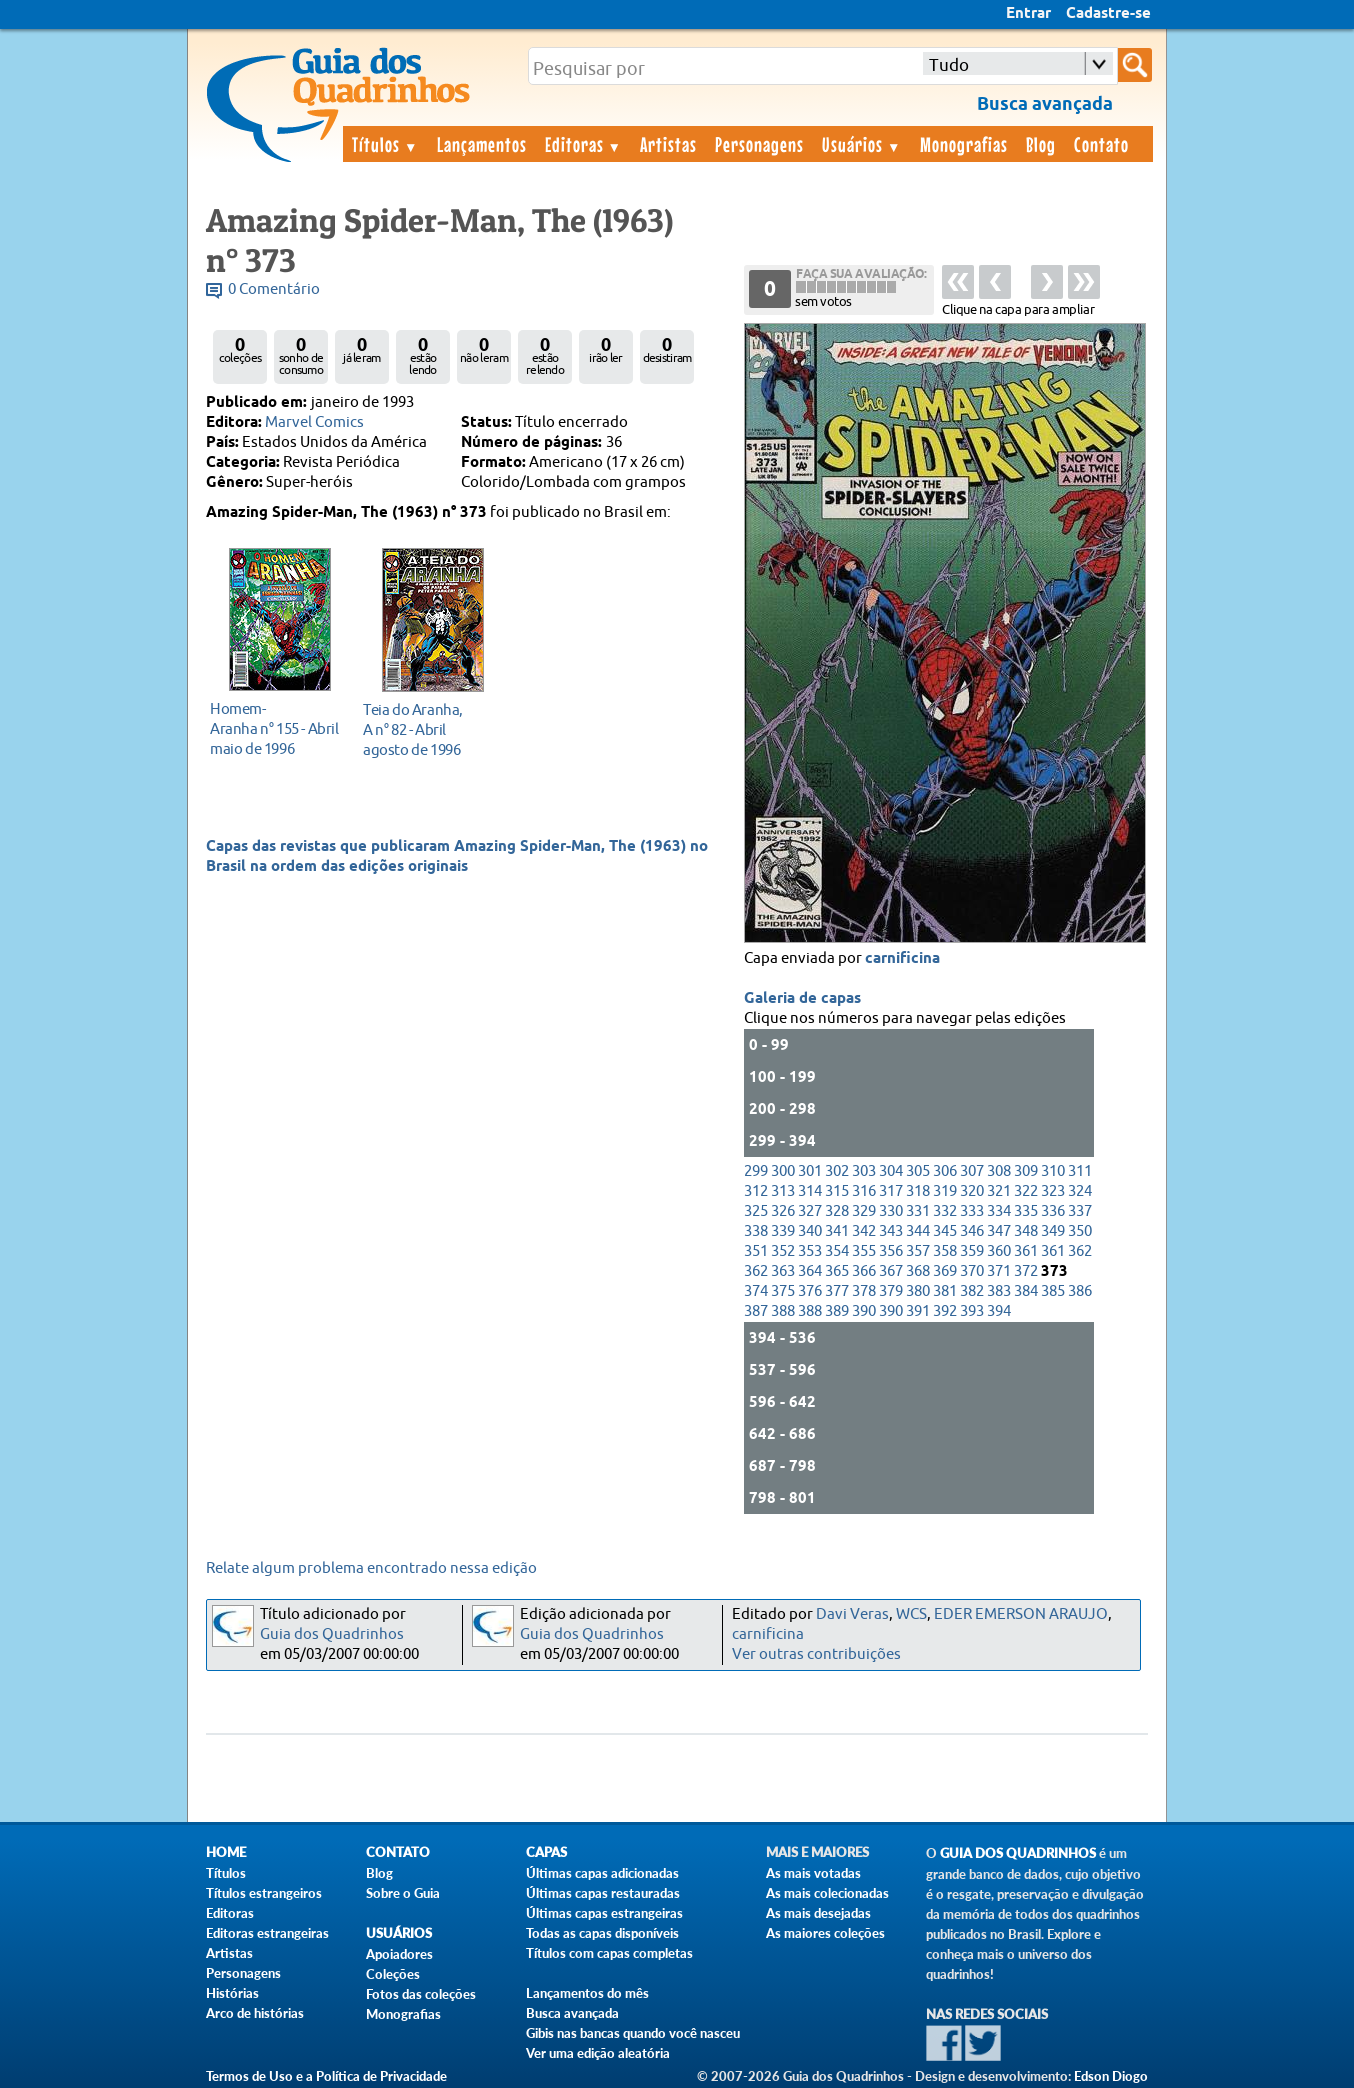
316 (864, 1191)
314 (810, 1191)
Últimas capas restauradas (603, 1893)
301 (810, 1171)
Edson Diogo (1111, 2076)
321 (999, 1191)
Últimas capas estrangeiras (604, 1913)
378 (864, 1291)
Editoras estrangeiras (267, 1933)
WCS (911, 1614)
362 (1080, 1251)
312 (756, 1191)
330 (891, 1211)
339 (783, 1231)
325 (756, 1211)
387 (756, 1311)
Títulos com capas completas (609, 1953)
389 (837, 1311)
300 (783, 1171)
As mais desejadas (818, 1913)
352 (783, 1251)
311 (1080, 1171)
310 (1053, 1171)
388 (783, 1311)
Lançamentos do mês (587, 1993)
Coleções (393, 1974)
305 (918, 1171)
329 (864, 1211)
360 (999, 1251)
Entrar (1028, 14)
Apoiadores (399, 1954)
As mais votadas (813, 1873)
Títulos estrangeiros (264, 1893)
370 (972, 1271)
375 (783, 1291)
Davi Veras (852, 1614)
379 (891, 1291)
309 (1026, 1171)
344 (918, 1231)
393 (972, 1311)
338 (756, 1231)
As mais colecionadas (827, 1893)
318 (918, 1191)
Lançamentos (482, 144)
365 (837, 1271)
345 (945, 1231)
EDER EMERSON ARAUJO (1021, 1614)
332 (945, 1211)
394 (999, 1311)
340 (810, 1231)
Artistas (668, 144)
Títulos (385, 144)
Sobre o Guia (403, 1893)
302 (837, 1171)
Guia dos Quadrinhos (332, 1634)
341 (837, 1231)
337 (1080, 1211)
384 (1026, 1291)
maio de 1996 (274, 728)
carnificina (902, 959)
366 (864, 1271)
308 (999, 1171)
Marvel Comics (314, 422)
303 (864, 1171)
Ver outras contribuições (816, 1654)
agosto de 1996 (427, 729)
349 (1053, 1231)
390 (864, 1311)
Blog (1041, 144)
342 (864, 1231)
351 (756, 1251)
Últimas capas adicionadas (602, 1873)
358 (945, 1251)
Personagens (759, 144)
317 (891, 1191)
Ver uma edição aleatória (598, 2053)
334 (999, 1211)
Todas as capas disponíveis (602, 1933)
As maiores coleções (825, 1933)
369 (945, 1271)
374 (756, 1291)
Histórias (232, 1993)
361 (1026, 1251)
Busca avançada (572, 2013)
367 (891, 1271)
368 (918, 1271)
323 (1053, 1191)
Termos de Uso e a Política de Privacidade (326, 2076)
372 (1026, 1271)
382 (972, 1291)
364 (810, 1271)
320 (972, 1191)
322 (1026, 1191)
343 (891, 1231)
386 (1080, 1291)
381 (945, 1291)
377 (837, 1291)
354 (837, 1251)
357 (918, 1251)
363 (783, 1271)
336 (1053, 1211)
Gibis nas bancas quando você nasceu (633, 2033)
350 (1080, 1231)
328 (837, 1211)
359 (972, 1251)
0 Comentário (274, 289)
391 (918, 1311)
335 (1026, 1211)
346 (972, 1231)
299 (756, 1171)
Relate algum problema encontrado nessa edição (371, 1568)
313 (783, 1191)
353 (810, 1251)
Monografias (964, 144)
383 (999, 1291)
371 (999, 1271)
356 (891, 1251)
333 (972, 1211)
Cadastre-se (1108, 14)
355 (864, 1251)
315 (837, 1191)
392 (945, 1311)
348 (1026, 1231)
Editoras (584, 144)
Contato (1101, 144)
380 (918, 1291)
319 (945, 1191)
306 (945, 1171)
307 (972, 1171)
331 (918, 1211)
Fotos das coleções (421, 1994)
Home (226, 1852)
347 (999, 1231)
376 (810, 1291)
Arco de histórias (255, 2013)
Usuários (862, 144)
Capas (546, 1852)
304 (891, 1171)
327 (810, 1211)
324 (1080, 1191)
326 (783, 1211)
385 (1053, 1291)
